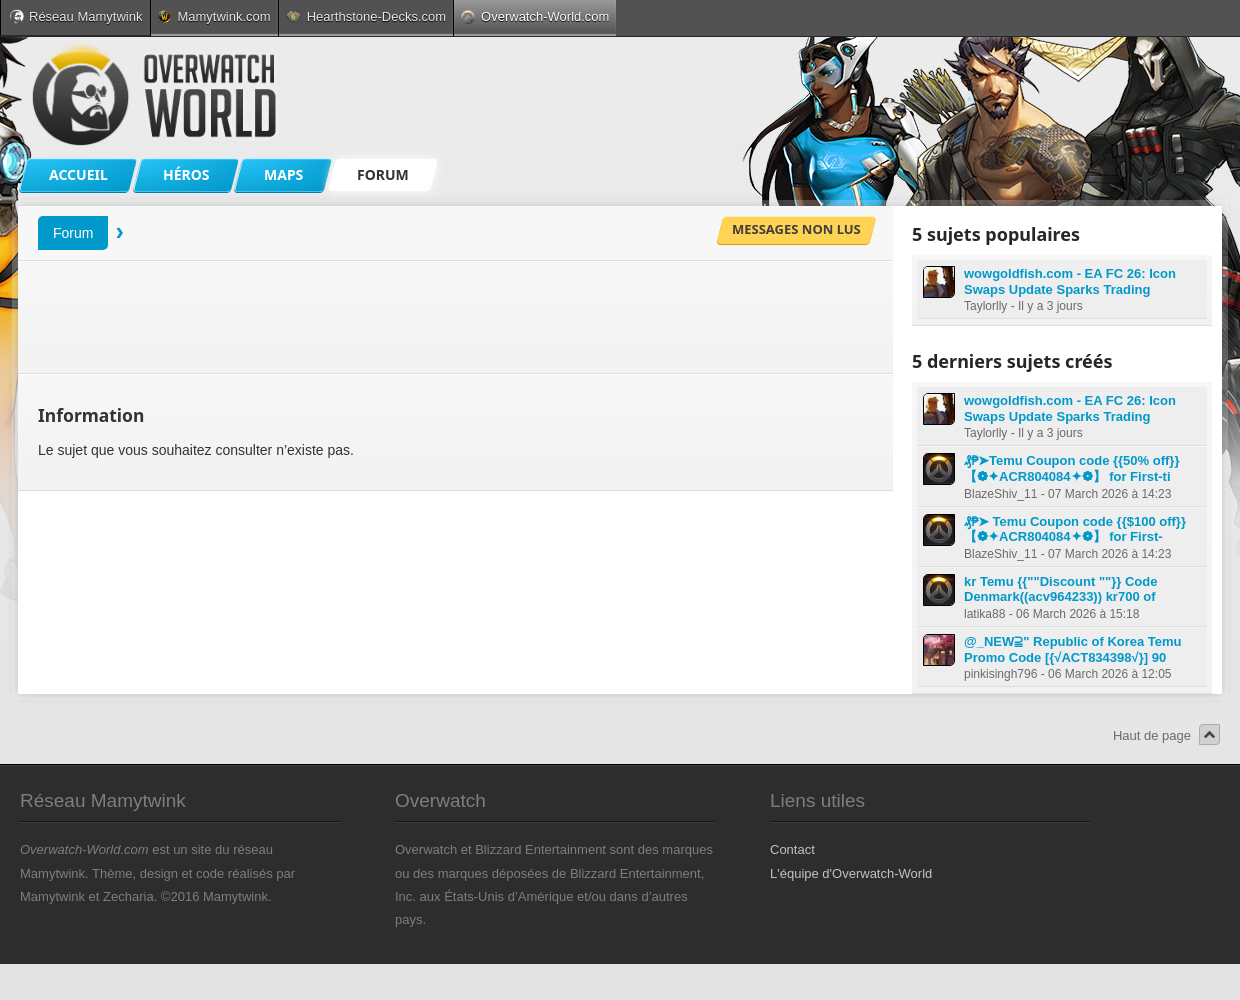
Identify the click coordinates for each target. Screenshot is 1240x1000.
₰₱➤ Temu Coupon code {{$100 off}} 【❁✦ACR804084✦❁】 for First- (1075, 529)
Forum (73, 233)
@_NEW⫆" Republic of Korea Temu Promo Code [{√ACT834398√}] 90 (1073, 649)
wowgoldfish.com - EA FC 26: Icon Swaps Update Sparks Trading (1070, 281)
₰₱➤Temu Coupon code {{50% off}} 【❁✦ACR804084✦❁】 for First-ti (1071, 468)
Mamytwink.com (214, 16)
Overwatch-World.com (535, 16)
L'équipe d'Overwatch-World (851, 873)
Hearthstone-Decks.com (366, 16)
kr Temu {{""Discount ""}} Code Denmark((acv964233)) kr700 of (1060, 589)
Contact (792, 849)
